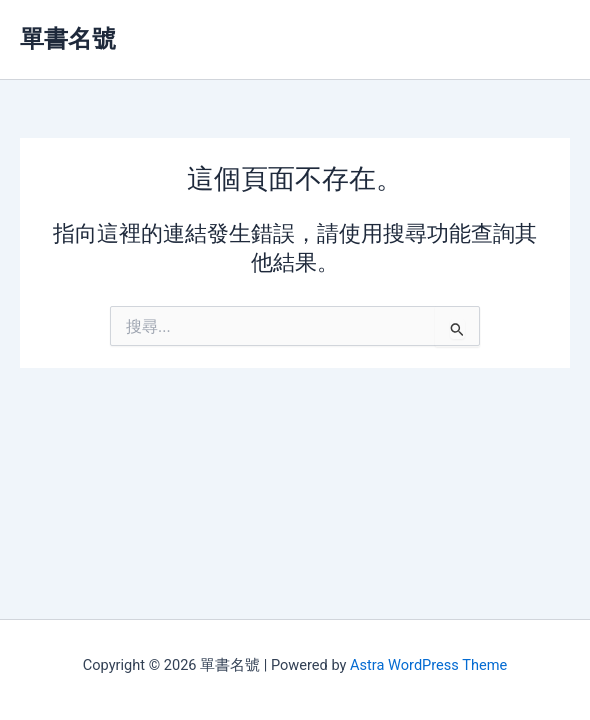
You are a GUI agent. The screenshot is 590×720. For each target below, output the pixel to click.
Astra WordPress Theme (428, 665)
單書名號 (68, 39)
